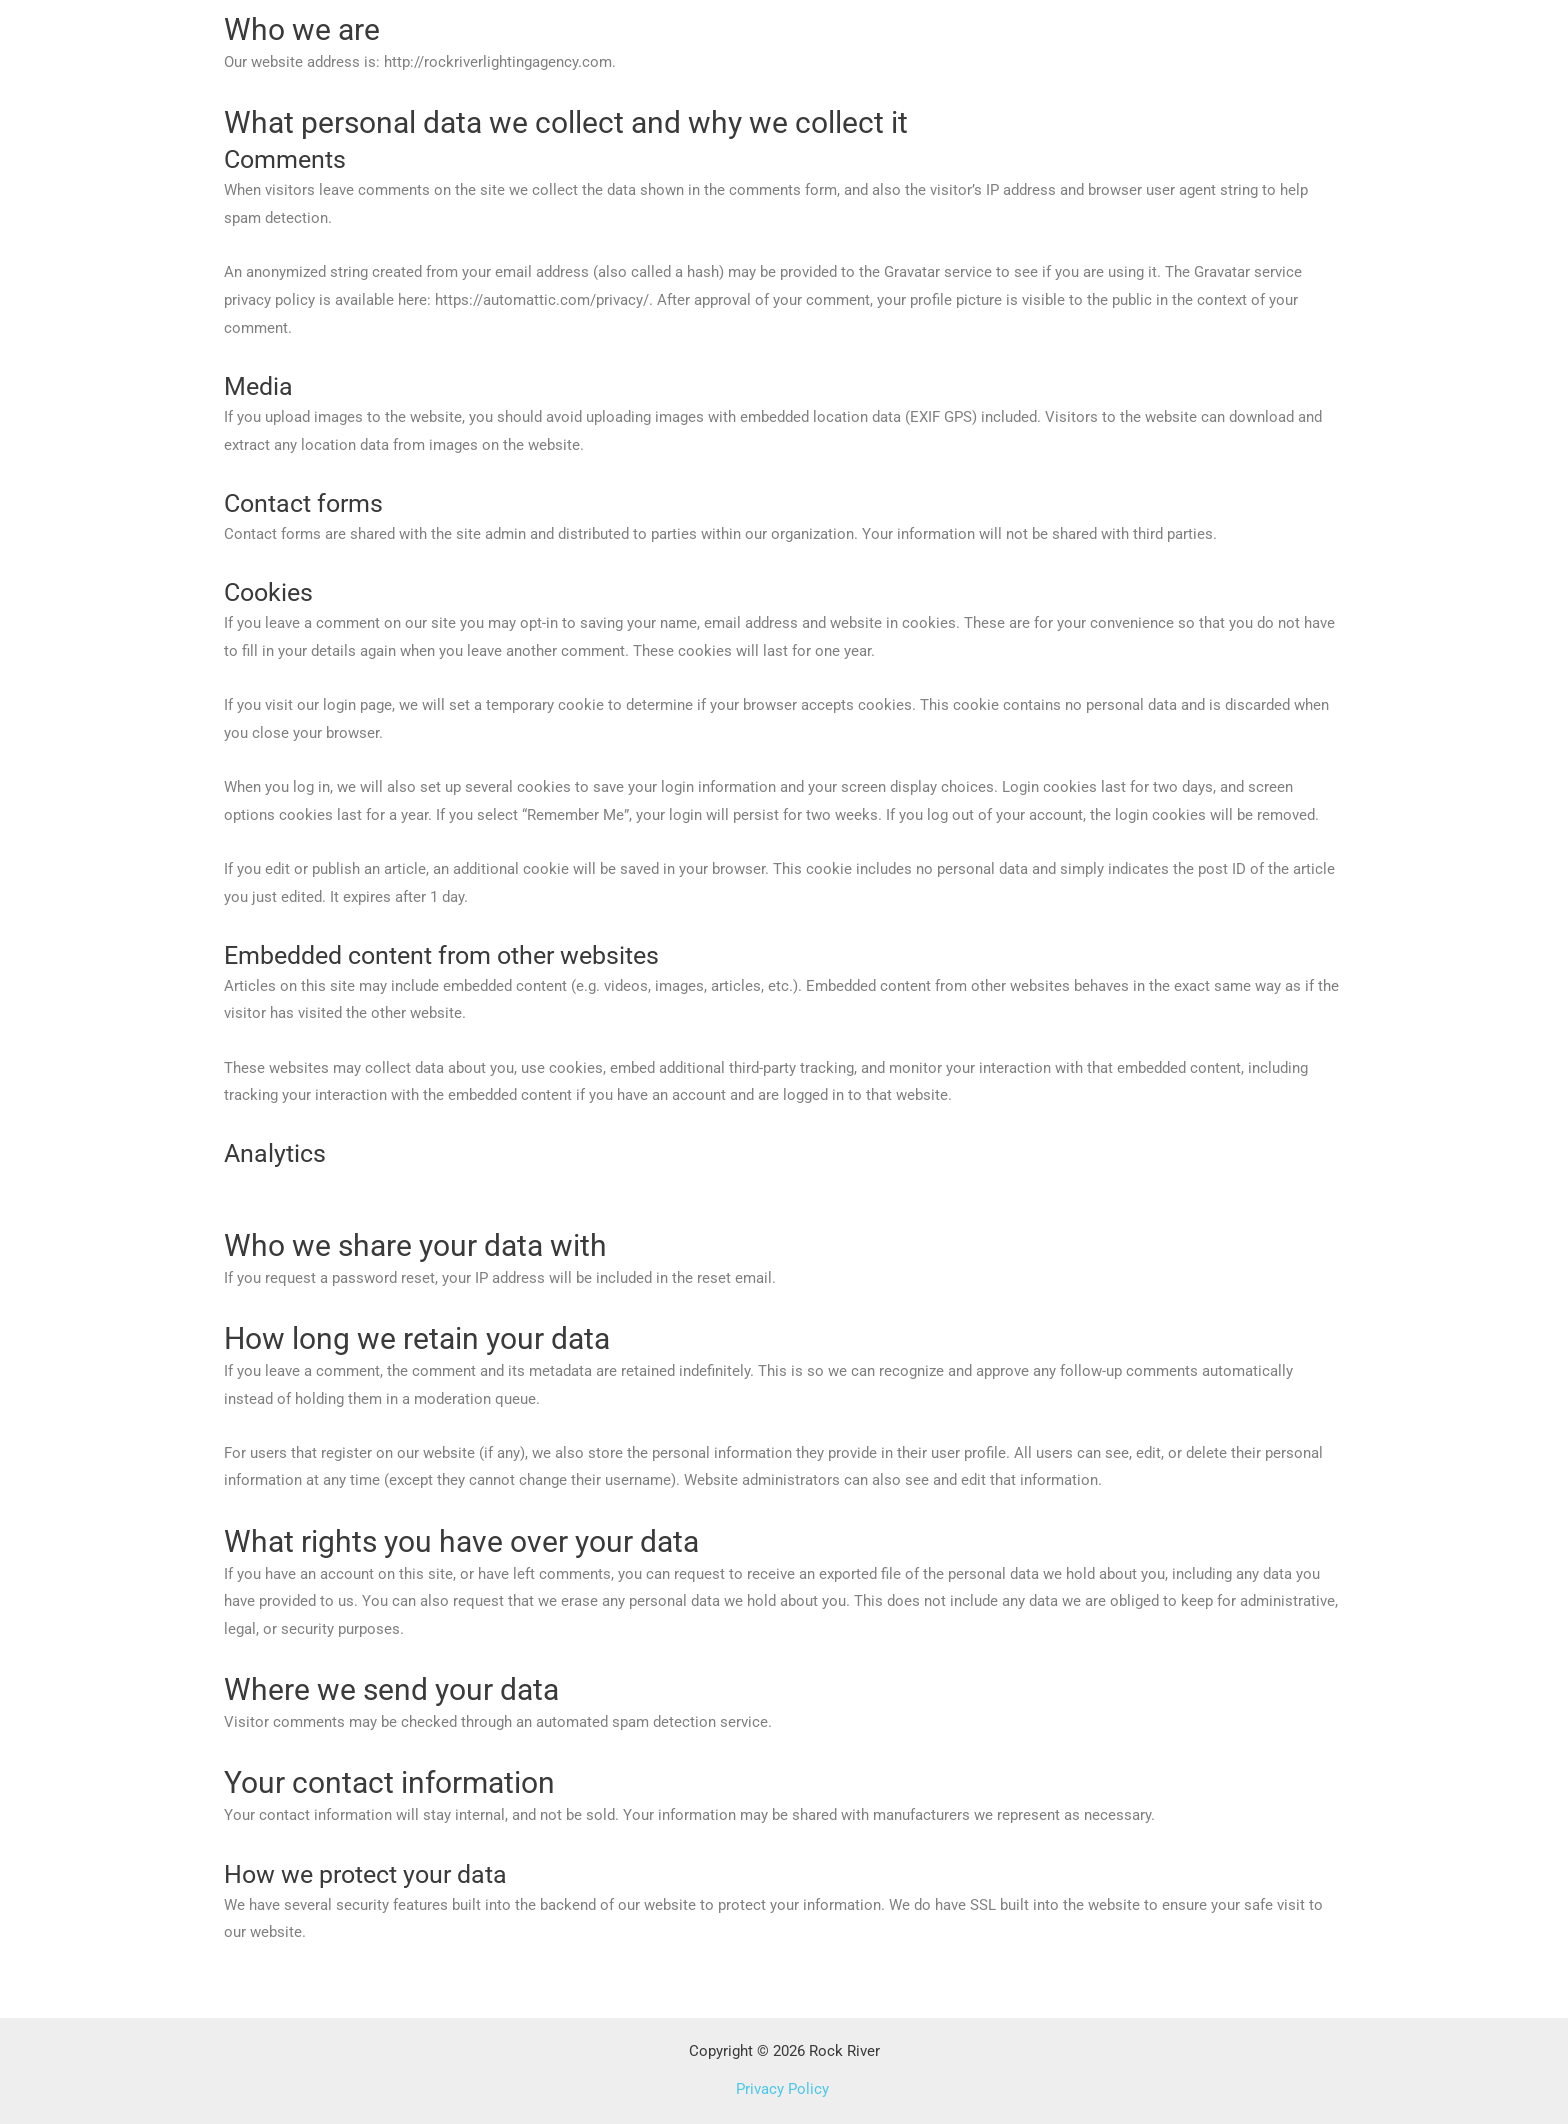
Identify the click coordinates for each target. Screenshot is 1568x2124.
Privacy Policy (784, 2089)
